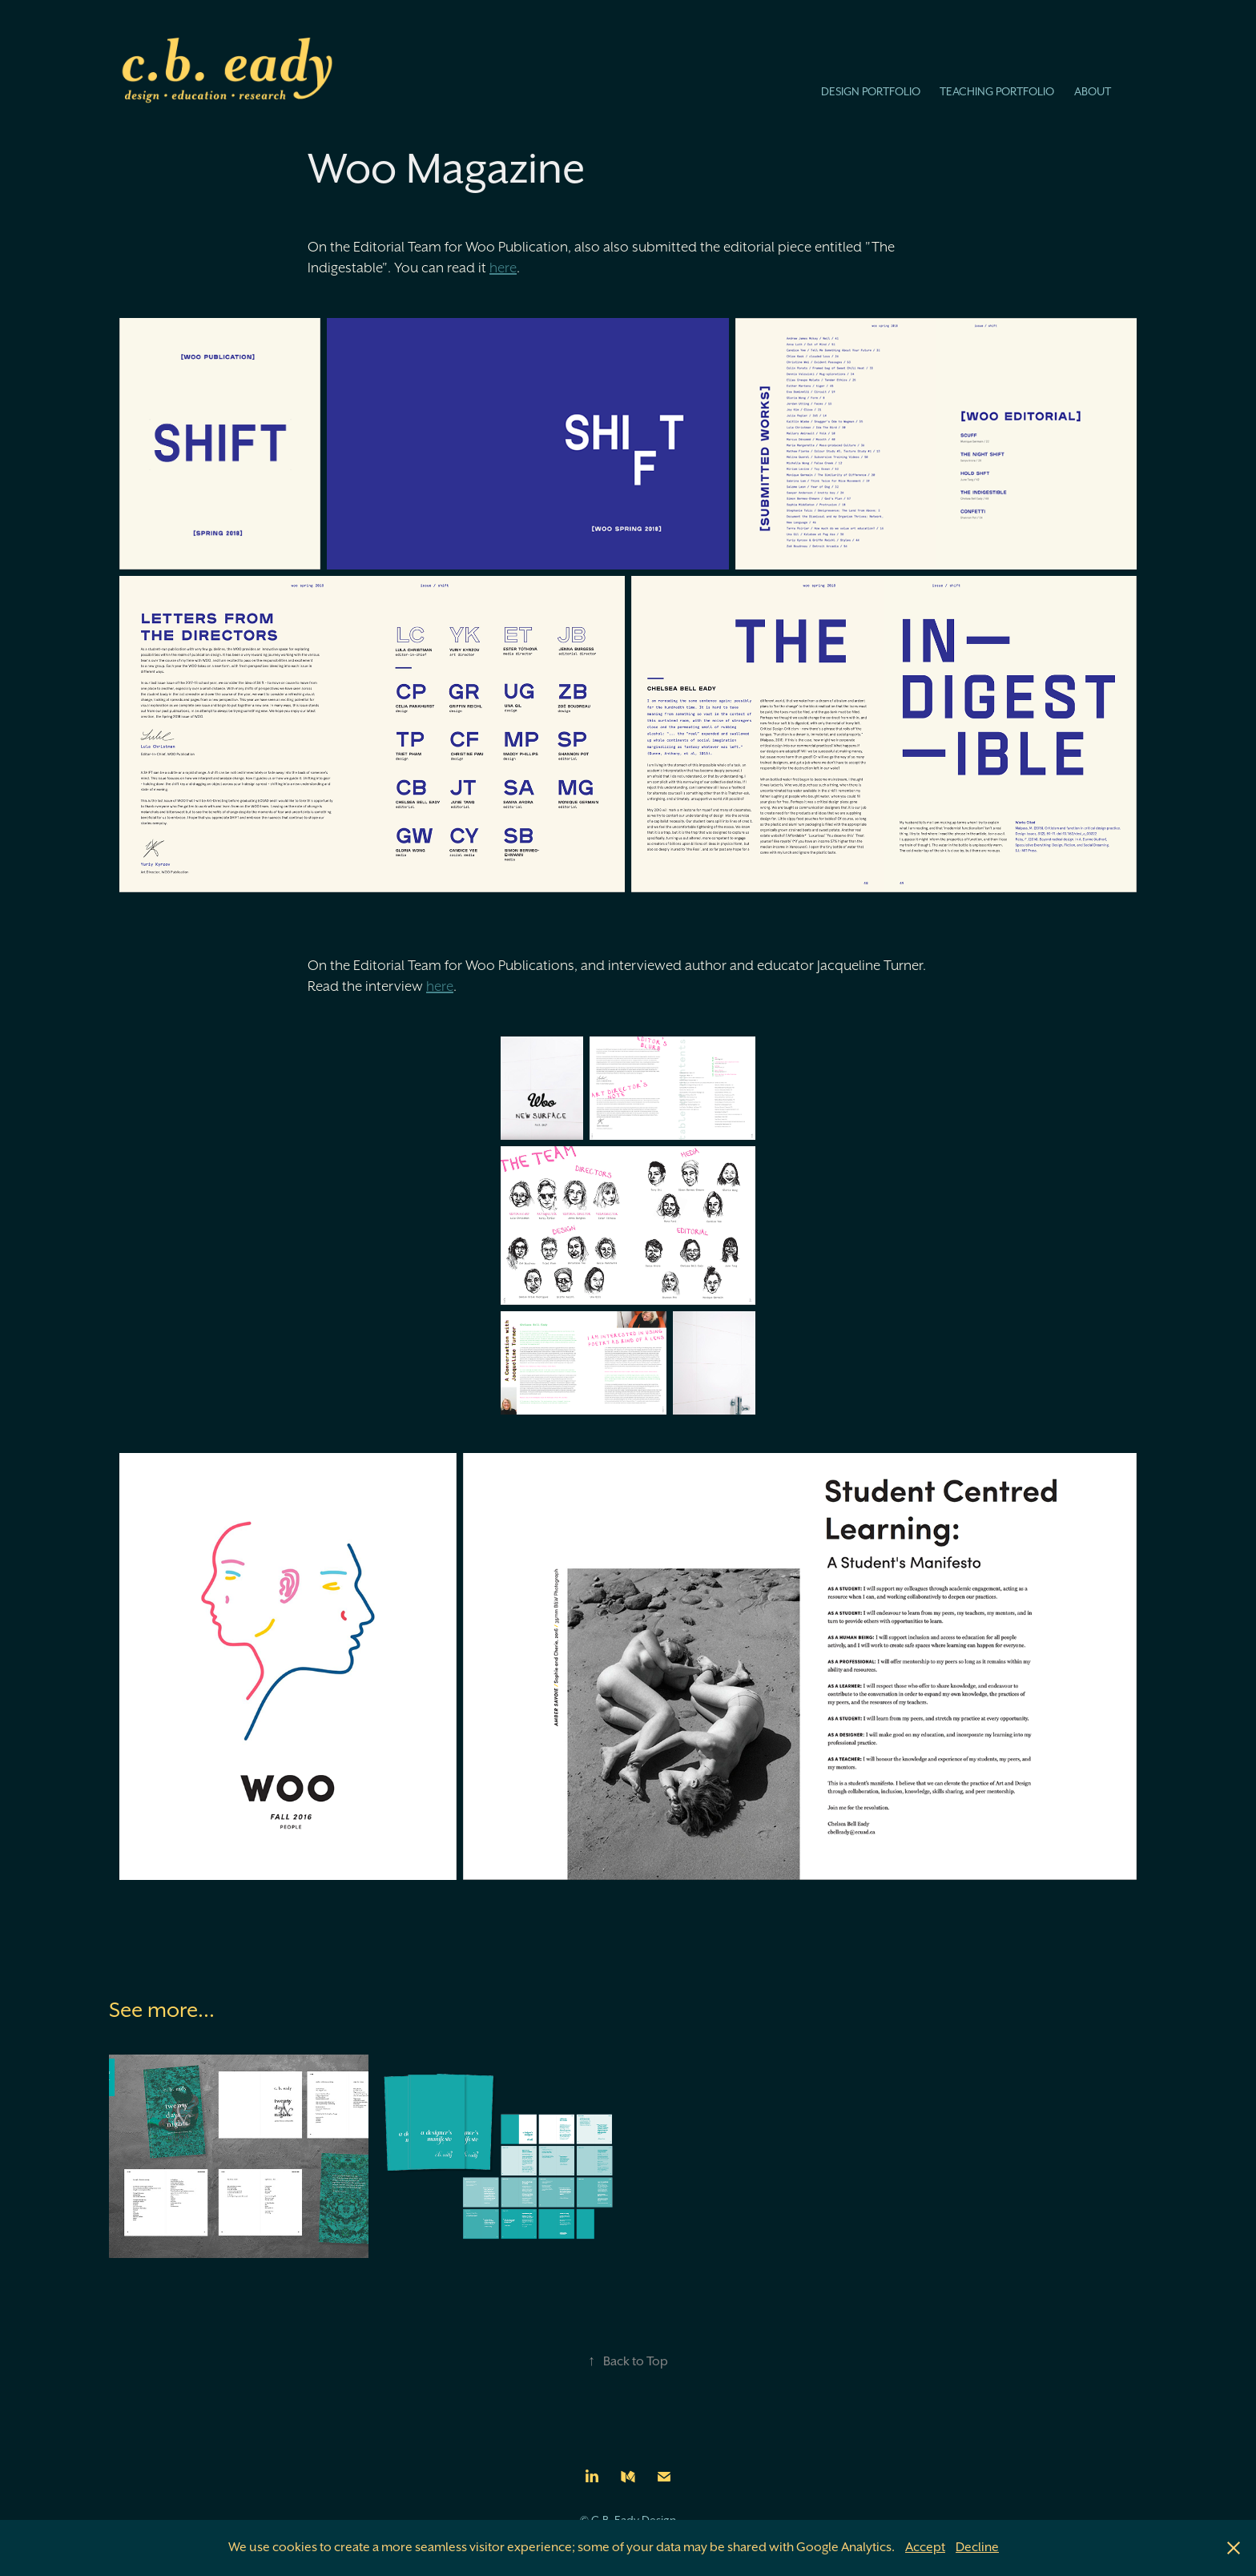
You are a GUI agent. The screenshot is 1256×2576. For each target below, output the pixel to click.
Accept (925, 2547)
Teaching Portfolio (997, 91)
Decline (977, 2547)
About (1092, 91)
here (503, 267)
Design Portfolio (870, 91)
